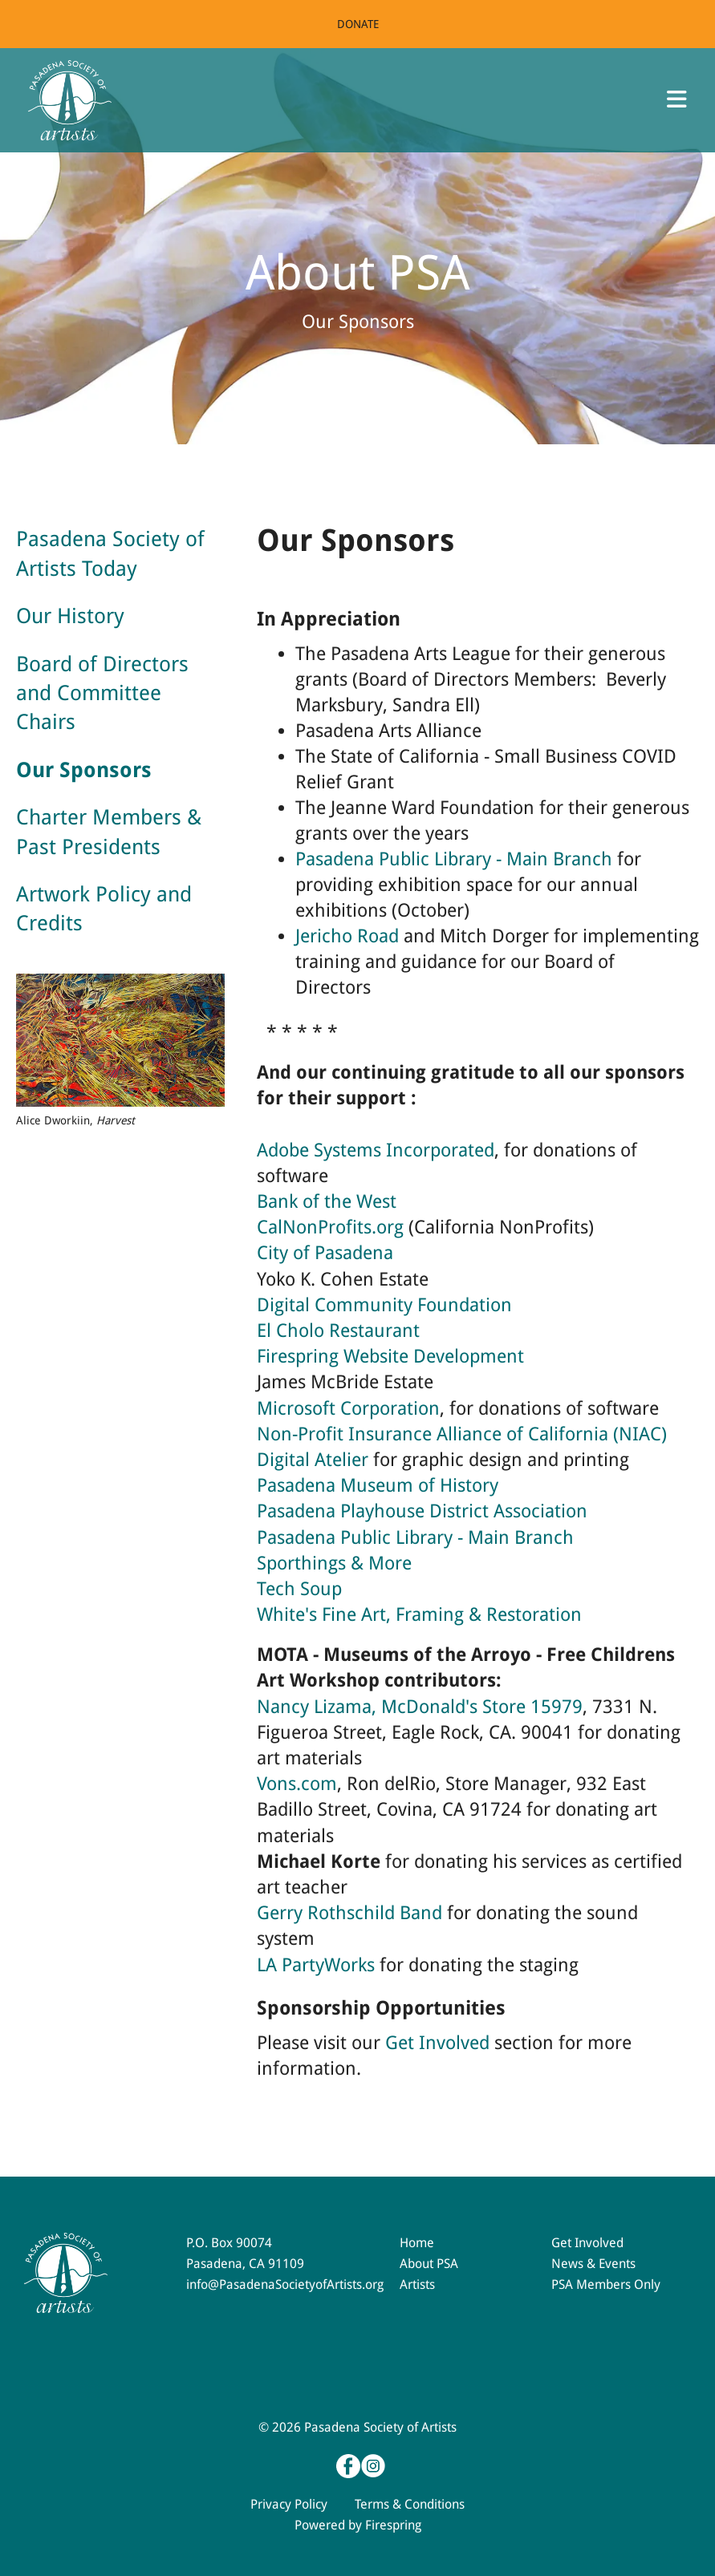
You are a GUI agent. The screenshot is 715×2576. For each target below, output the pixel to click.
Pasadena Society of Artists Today (110, 553)
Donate (358, 24)
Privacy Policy (288, 2504)
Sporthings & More (334, 1563)
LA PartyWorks (316, 1965)
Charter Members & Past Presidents (108, 831)
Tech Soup (299, 1589)
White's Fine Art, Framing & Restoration (419, 1615)
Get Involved (437, 2043)
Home (417, 2242)
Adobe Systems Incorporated (375, 1150)
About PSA (429, 2263)
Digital (283, 1460)
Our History (70, 616)
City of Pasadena (325, 1253)
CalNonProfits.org (330, 1227)
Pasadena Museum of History (377, 1486)
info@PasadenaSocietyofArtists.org (285, 2284)
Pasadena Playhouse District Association (422, 1511)
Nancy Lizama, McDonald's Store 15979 (420, 1707)
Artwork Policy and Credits (104, 908)
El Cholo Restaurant (338, 1331)
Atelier (339, 1460)
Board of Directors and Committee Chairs (102, 693)
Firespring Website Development (390, 1356)
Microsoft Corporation (348, 1409)
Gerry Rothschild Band (349, 1913)
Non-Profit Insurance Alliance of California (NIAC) (462, 1434)
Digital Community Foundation (384, 1305)
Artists (417, 2284)
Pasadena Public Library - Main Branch (453, 859)
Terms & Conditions (410, 2504)
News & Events (593, 2263)
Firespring (393, 2525)
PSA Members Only (605, 2284)
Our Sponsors (84, 770)
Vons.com (297, 1784)
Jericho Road (347, 936)
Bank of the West (326, 1202)
